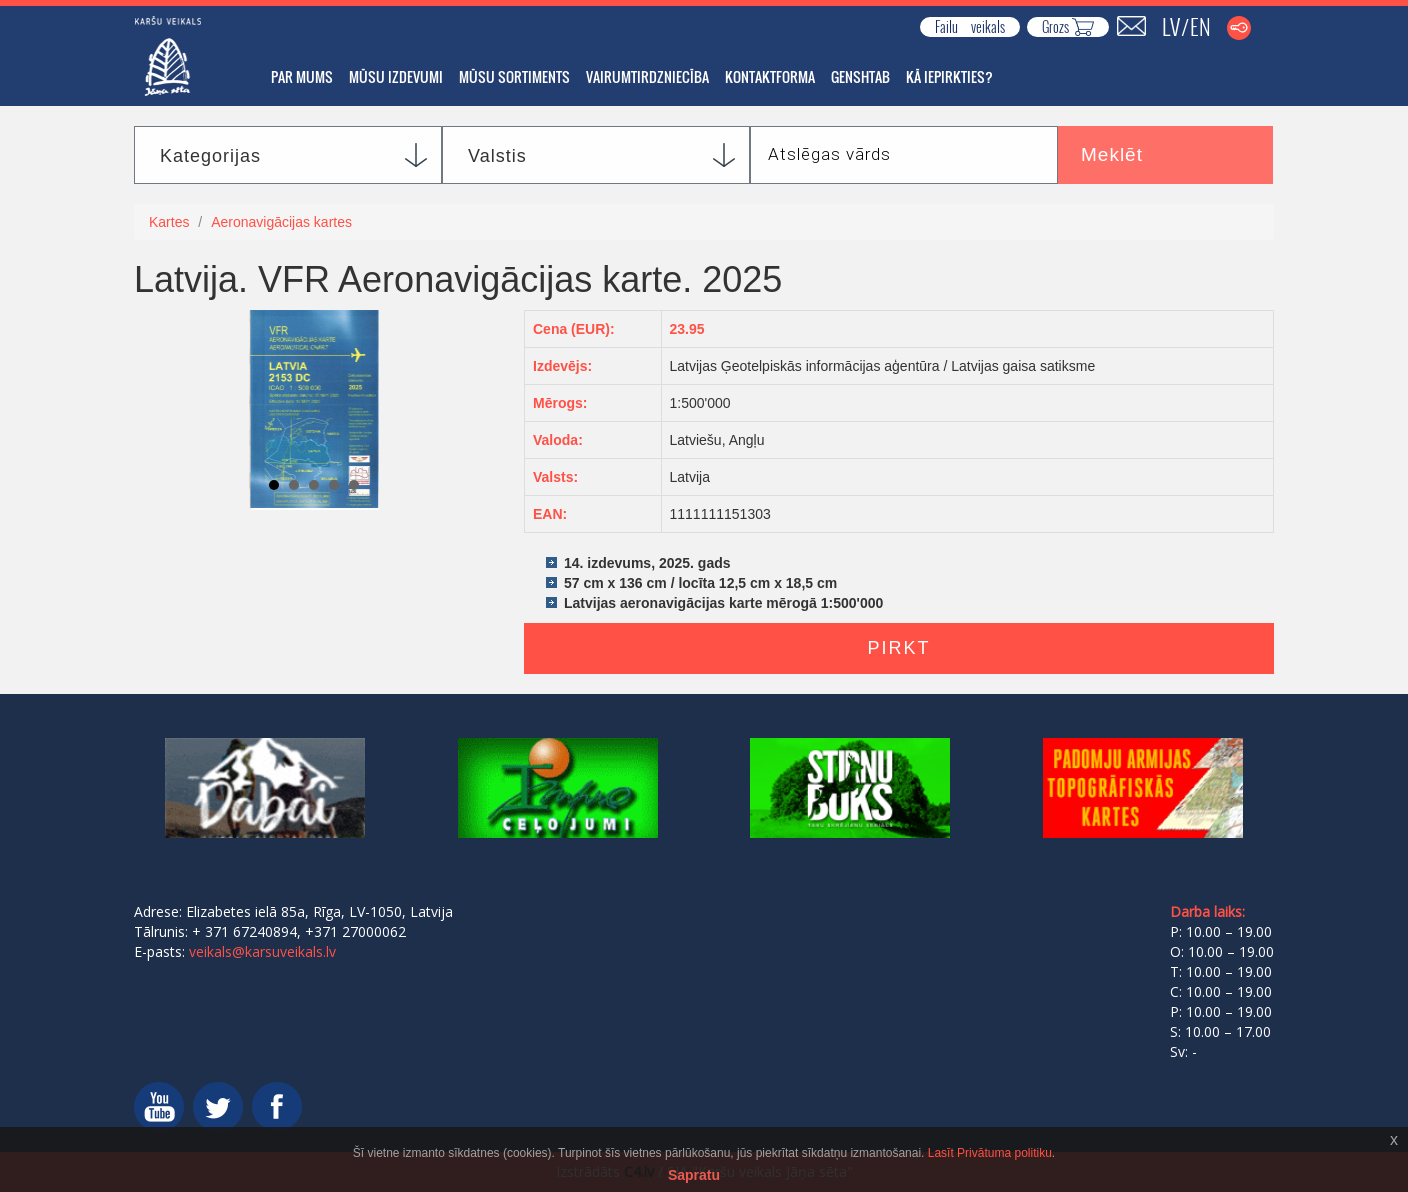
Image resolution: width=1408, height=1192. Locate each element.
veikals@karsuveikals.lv (262, 951)
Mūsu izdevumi (396, 76)
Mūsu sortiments (514, 76)
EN (1200, 26)
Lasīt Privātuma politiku (990, 1153)
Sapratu (694, 1175)
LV (1171, 26)
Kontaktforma (770, 76)
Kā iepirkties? (949, 76)
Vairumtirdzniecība (647, 76)
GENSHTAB (860, 76)
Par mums (302, 76)
